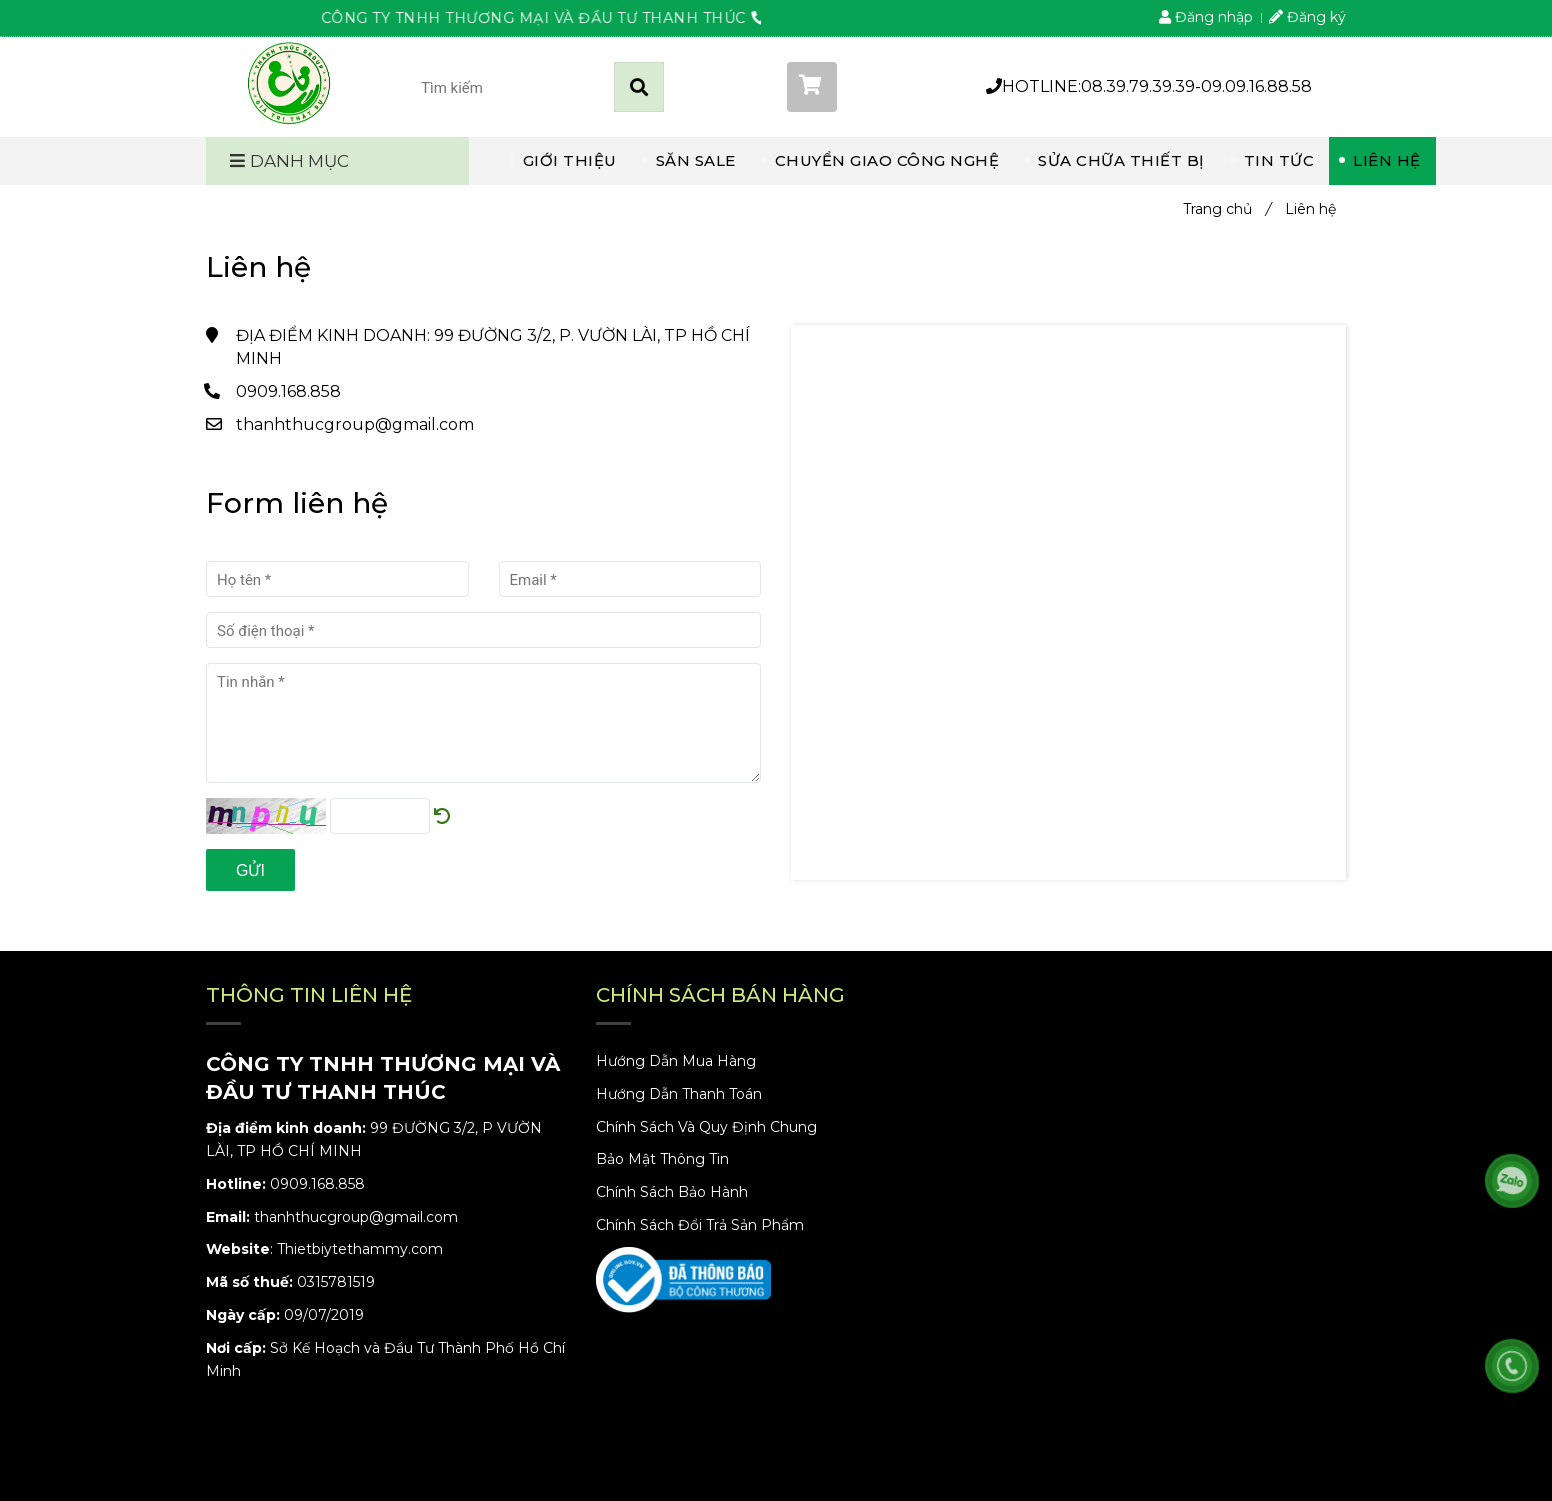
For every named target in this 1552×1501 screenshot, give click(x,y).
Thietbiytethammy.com (360, 1249)
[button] (871, 87)
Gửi (250, 870)
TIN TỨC (1279, 160)
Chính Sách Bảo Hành (672, 1192)
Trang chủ (1227, 209)
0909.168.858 (288, 391)
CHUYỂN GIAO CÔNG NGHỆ (887, 160)
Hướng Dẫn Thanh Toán (679, 1094)
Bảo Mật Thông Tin (662, 1159)
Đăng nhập (1206, 17)
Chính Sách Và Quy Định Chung (706, 1127)
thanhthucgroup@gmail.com (355, 424)
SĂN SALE (696, 160)
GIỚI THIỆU (570, 160)
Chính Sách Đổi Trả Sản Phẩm (700, 1225)
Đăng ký (1307, 17)
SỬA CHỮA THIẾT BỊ (1121, 160)
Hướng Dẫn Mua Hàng (676, 1061)
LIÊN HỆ (1387, 160)
